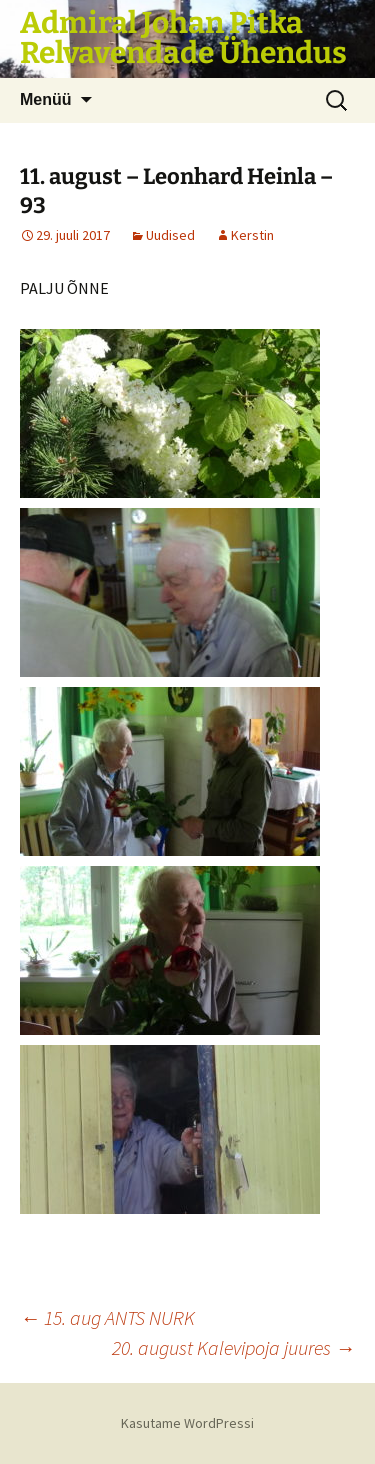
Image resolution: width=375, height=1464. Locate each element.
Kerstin (252, 235)
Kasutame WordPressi (187, 1423)
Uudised (170, 235)
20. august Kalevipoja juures (233, 1347)
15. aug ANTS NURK (107, 1317)
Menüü (46, 99)
